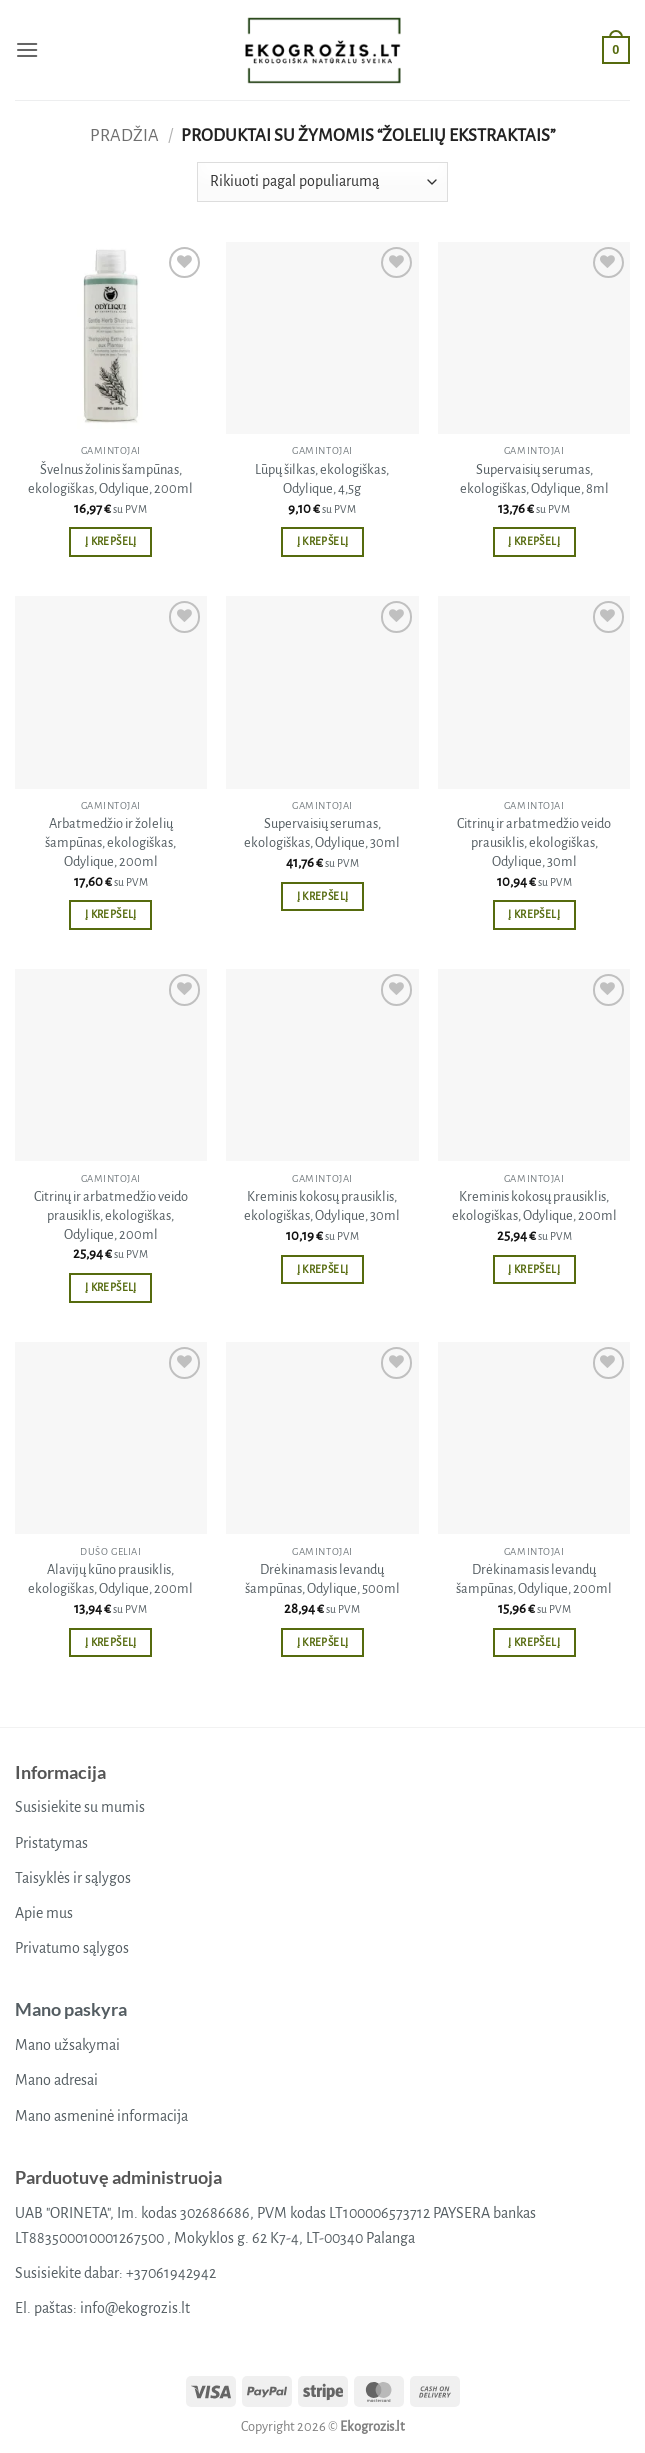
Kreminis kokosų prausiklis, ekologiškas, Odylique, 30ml (322, 1206)
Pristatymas (51, 1843)
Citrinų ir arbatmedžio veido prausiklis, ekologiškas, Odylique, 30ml (534, 842)
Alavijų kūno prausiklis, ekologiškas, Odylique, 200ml (110, 1579)
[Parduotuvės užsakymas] (322, 182)
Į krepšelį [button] (110, 541)
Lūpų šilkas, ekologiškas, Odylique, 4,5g (322, 479)
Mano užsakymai (67, 2045)
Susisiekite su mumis (80, 1807)
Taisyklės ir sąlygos (73, 1878)
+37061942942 (171, 2273)
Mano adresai (56, 2080)
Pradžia (124, 135)
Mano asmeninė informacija (101, 2116)
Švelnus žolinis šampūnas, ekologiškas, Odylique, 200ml (110, 479)
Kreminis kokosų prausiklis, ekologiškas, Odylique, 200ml (534, 1206)
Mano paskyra (71, 2009)
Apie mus (44, 1913)
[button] (27, 49)
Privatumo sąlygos (72, 1948)
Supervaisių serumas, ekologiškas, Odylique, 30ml (322, 833)
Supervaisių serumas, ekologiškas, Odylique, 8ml (534, 479)
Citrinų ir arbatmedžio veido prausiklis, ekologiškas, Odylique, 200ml (111, 1215)
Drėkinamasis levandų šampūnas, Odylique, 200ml (534, 1579)
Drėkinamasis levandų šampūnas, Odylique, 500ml (322, 1579)
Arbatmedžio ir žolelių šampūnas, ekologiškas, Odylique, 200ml (110, 842)
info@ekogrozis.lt (135, 2308)
